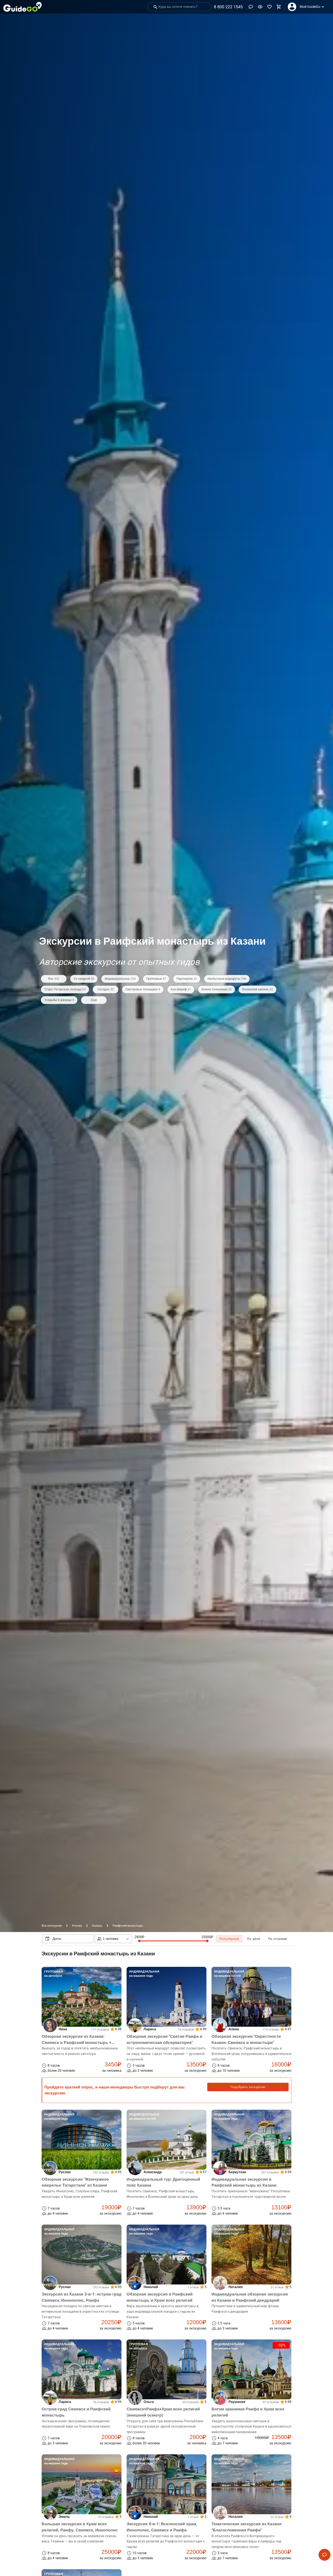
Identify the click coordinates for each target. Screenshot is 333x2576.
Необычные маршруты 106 (226, 978)
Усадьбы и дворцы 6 (59, 1000)
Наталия (236, 2287)
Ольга (149, 2402)
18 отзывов (105, 2517)
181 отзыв (186, 2172)
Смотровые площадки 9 (143, 989)
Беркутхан (237, 2172)
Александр (153, 2172)
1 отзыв (193, 2287)
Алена (234, 2029)
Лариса (150, 2029)
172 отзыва (271, 2029)
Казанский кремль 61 (257, 989)
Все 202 (53, 978)
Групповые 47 (156, 978)
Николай (151, 2287)
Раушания (237, 2402)
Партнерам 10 (186, 978)
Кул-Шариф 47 (181, 989)
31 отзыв (277, 2287)
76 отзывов (186, 2029)
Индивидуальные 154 (120, 978)
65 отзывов (190, 2402)
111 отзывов (100, 2029)
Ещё (94, 1000)
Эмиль (64, 2517)
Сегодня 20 (105, 989)
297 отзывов (270, 2172)
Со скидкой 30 (84, 978)
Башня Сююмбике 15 (216, 989)
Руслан (65, 2172)
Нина (63, 2029)
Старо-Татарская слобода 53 (65, 989)
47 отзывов (271, 2402)
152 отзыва (101, 2172)
